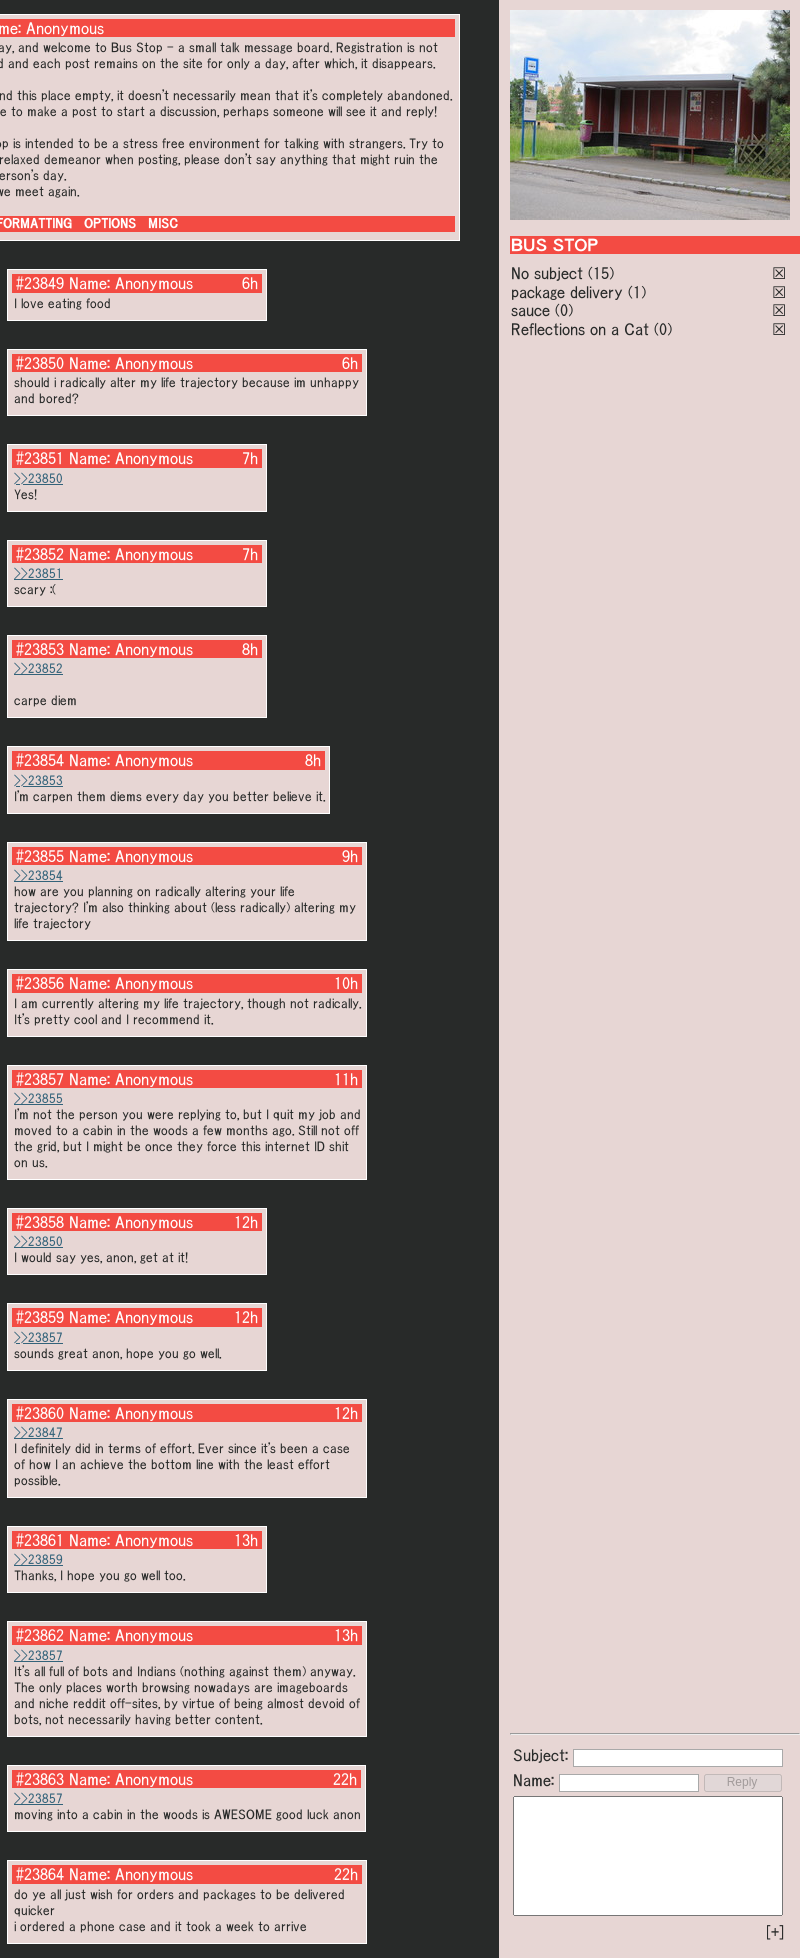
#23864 (40, 1874)
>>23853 (38, 780)
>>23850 (38, 478)
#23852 (40, 554)
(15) (601, 273)
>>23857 (38, 1337)
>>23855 (38, 1098)
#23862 (40, 1635)
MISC (163, 223)
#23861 (40, 1540)
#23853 (40, 649)
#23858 (40, 1222)
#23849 (40, 283)
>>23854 (38, 875)
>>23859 (38, 1559)
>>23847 (38, 1432)
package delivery (567, 292)
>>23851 (38, 573)
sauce (530, 310)
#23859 (40, 1317)
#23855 (40, 856)
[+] (775, 1932)
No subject (549, 273)
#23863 (40, 1779)
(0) (564, 310)
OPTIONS (110, 223)
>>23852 (38, 668)
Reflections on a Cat (580, 329)
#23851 (40, 458)
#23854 (40, 760)
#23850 (40, 363)
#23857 (40, 1079)
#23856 (40, 983)
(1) (637, 292)
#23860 (40, 1413)
